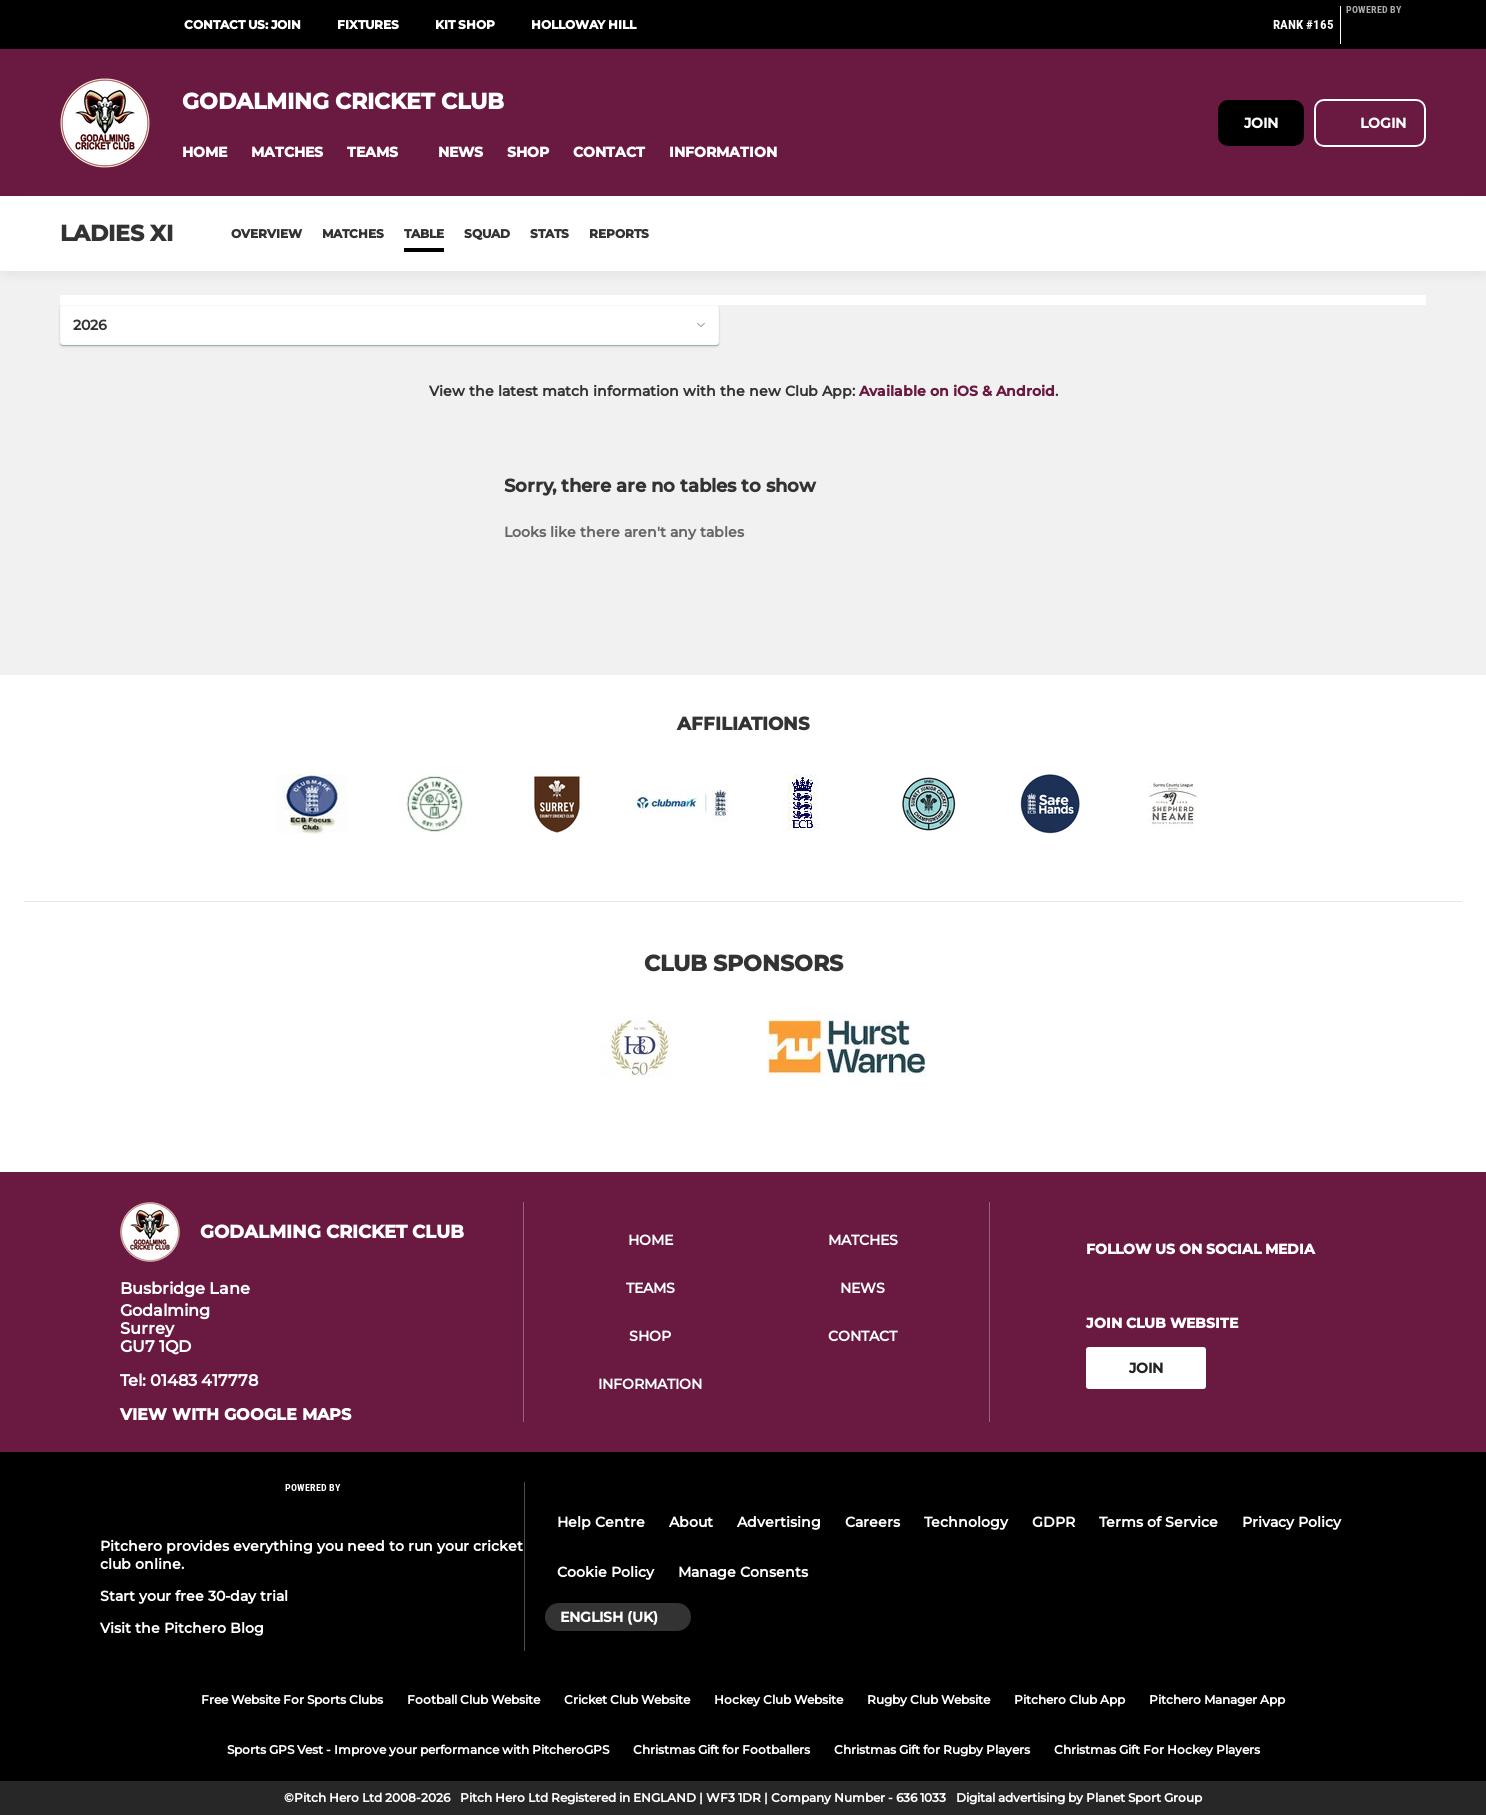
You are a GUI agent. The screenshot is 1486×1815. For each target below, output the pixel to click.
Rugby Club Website (928, 1699)
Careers (872, 1522)
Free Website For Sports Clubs (292, 1699)
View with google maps (235, 1415)
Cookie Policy (605, 1572)
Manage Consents (743, 1572)
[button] (204, 152)
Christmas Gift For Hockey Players (1157, 1749)
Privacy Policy (1291, 1522)
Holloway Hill (583, 24)
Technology (966, 1522)
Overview (266, 233)
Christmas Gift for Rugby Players (932, 1749)
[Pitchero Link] (1386, 33)
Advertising (779, 1522)
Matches (353, 233)
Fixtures (368, 24)
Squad (487, 233)
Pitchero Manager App (1217, 1699)
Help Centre (601, 1522)
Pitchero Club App (1069, 1699)
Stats (549, 233)
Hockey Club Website (778, 1699)
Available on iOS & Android (957, 391)
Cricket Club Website (627, 1699)
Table (424, 233)
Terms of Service (1158, 1522)
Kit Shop (465, 24)
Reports (619, 233)
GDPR (1053, 1522)
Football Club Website (473, 1699)
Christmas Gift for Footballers (721, 1749)
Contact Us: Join (242, 24)
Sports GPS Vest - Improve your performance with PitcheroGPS (418, 1749)
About (691, 1522)
